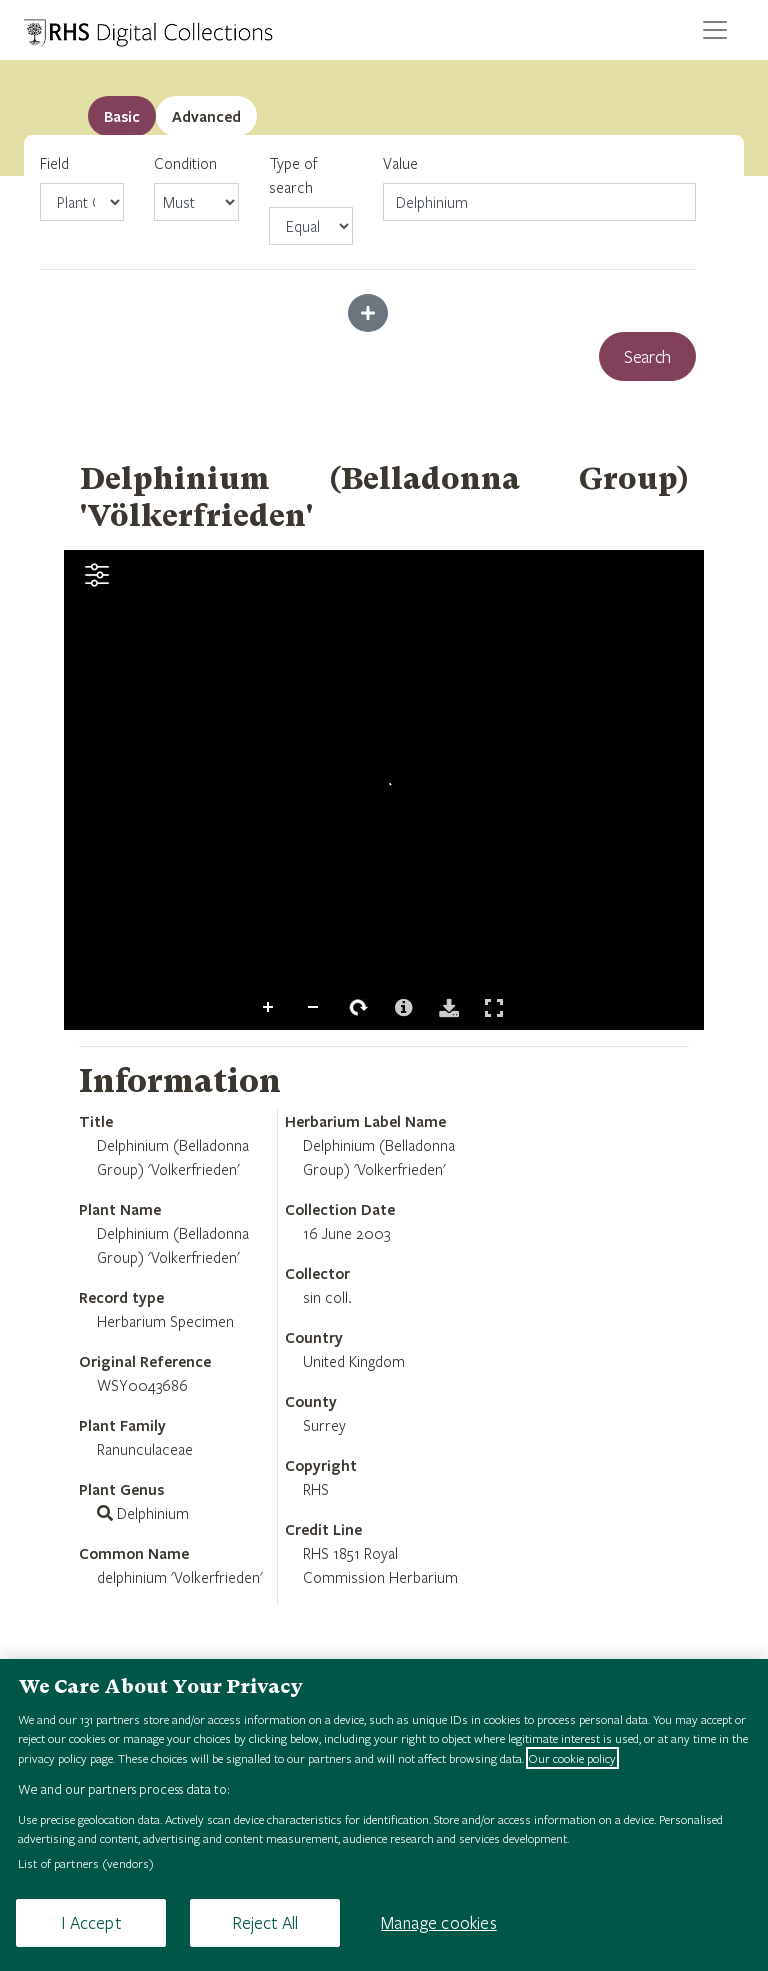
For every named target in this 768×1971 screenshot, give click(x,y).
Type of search (311, 199)
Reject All (265, 1922)
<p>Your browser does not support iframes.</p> (384, 790)
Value (400, 163)
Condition (196, 187)
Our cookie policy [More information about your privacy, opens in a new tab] (572, 1758)
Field (82, 187)
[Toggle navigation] (715, 30)
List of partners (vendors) (86, 1863)
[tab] (206, 116)
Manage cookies (439, 1922)
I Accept (90, 1922)
